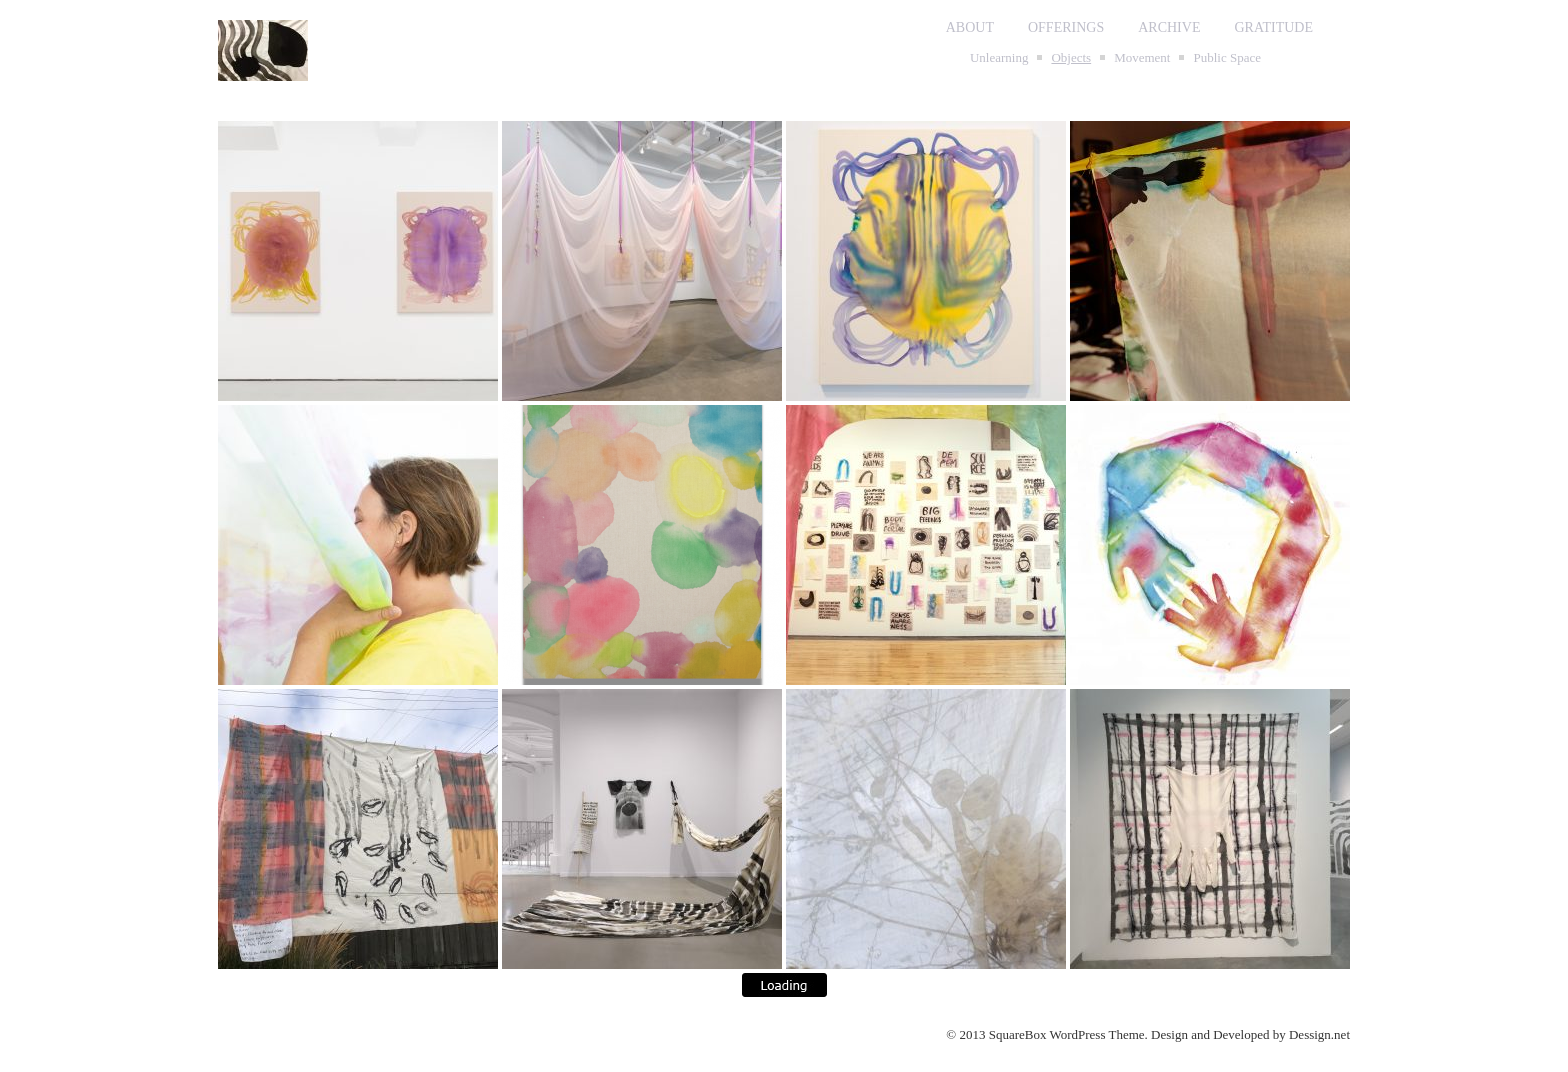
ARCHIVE (1169, 27)
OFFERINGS (1066, 27)
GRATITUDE (1273, 27)
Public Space (1227, 57)
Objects (1071, 57)
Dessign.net (1319, 1034)
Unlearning (999, 57)
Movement (1142, 57)
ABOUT (970, 27)
